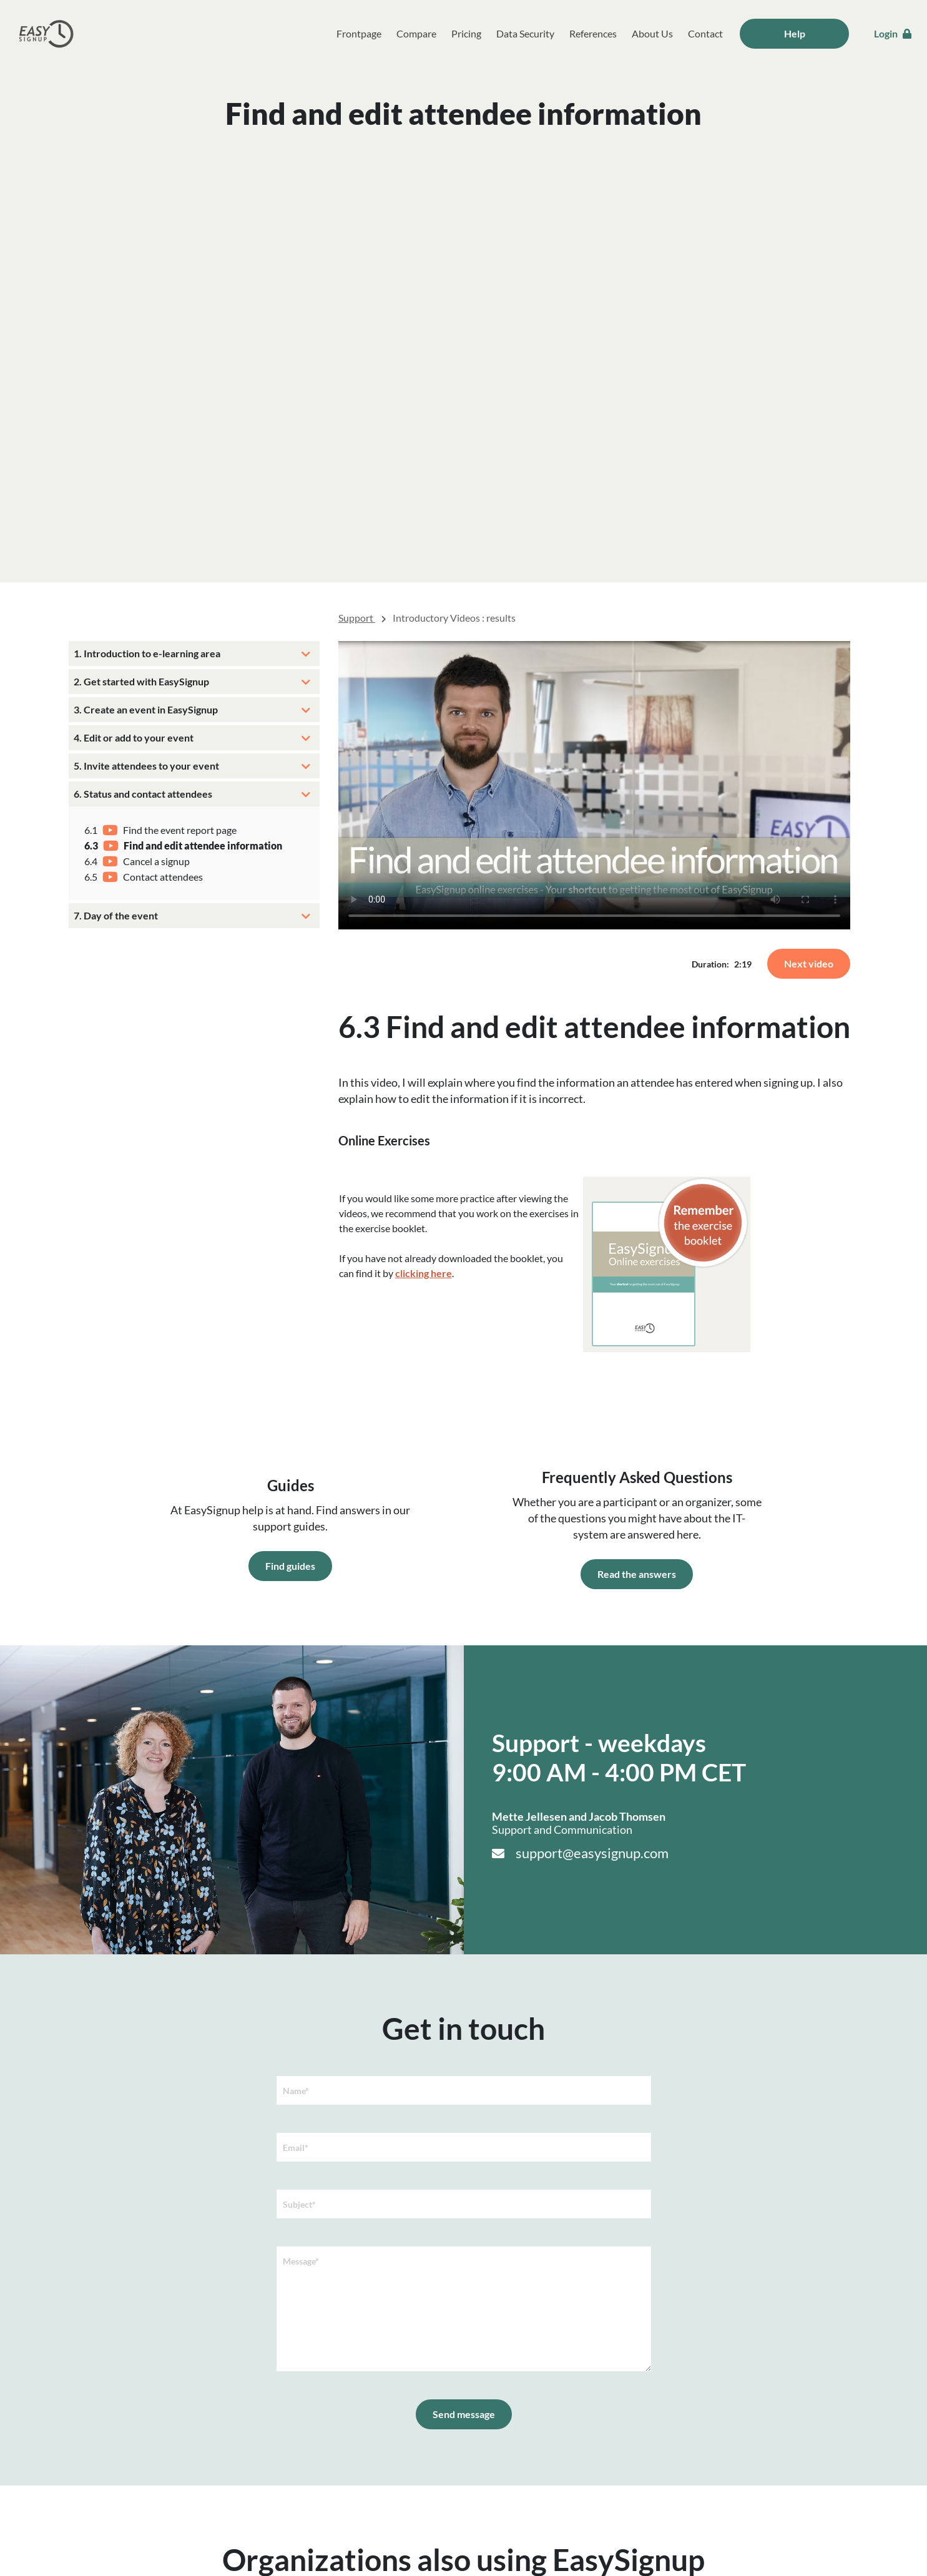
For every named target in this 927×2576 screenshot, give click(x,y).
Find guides (290, 1566)
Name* (296, 2090)
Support (356, 618)
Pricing (466, 33)
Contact (705, 33)
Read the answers (636, 1574)
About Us (652, 33)
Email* (295, 2147)
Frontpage (358, 33)
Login (892, 33)
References (593, 33)
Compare (416, 33)
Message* (301, 2261)
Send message (464, 2414)
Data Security (525, 33)
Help (794, 33)
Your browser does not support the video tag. (594, 785)
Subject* (299, 2204)
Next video (808, 963)
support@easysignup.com (592, 1853)
